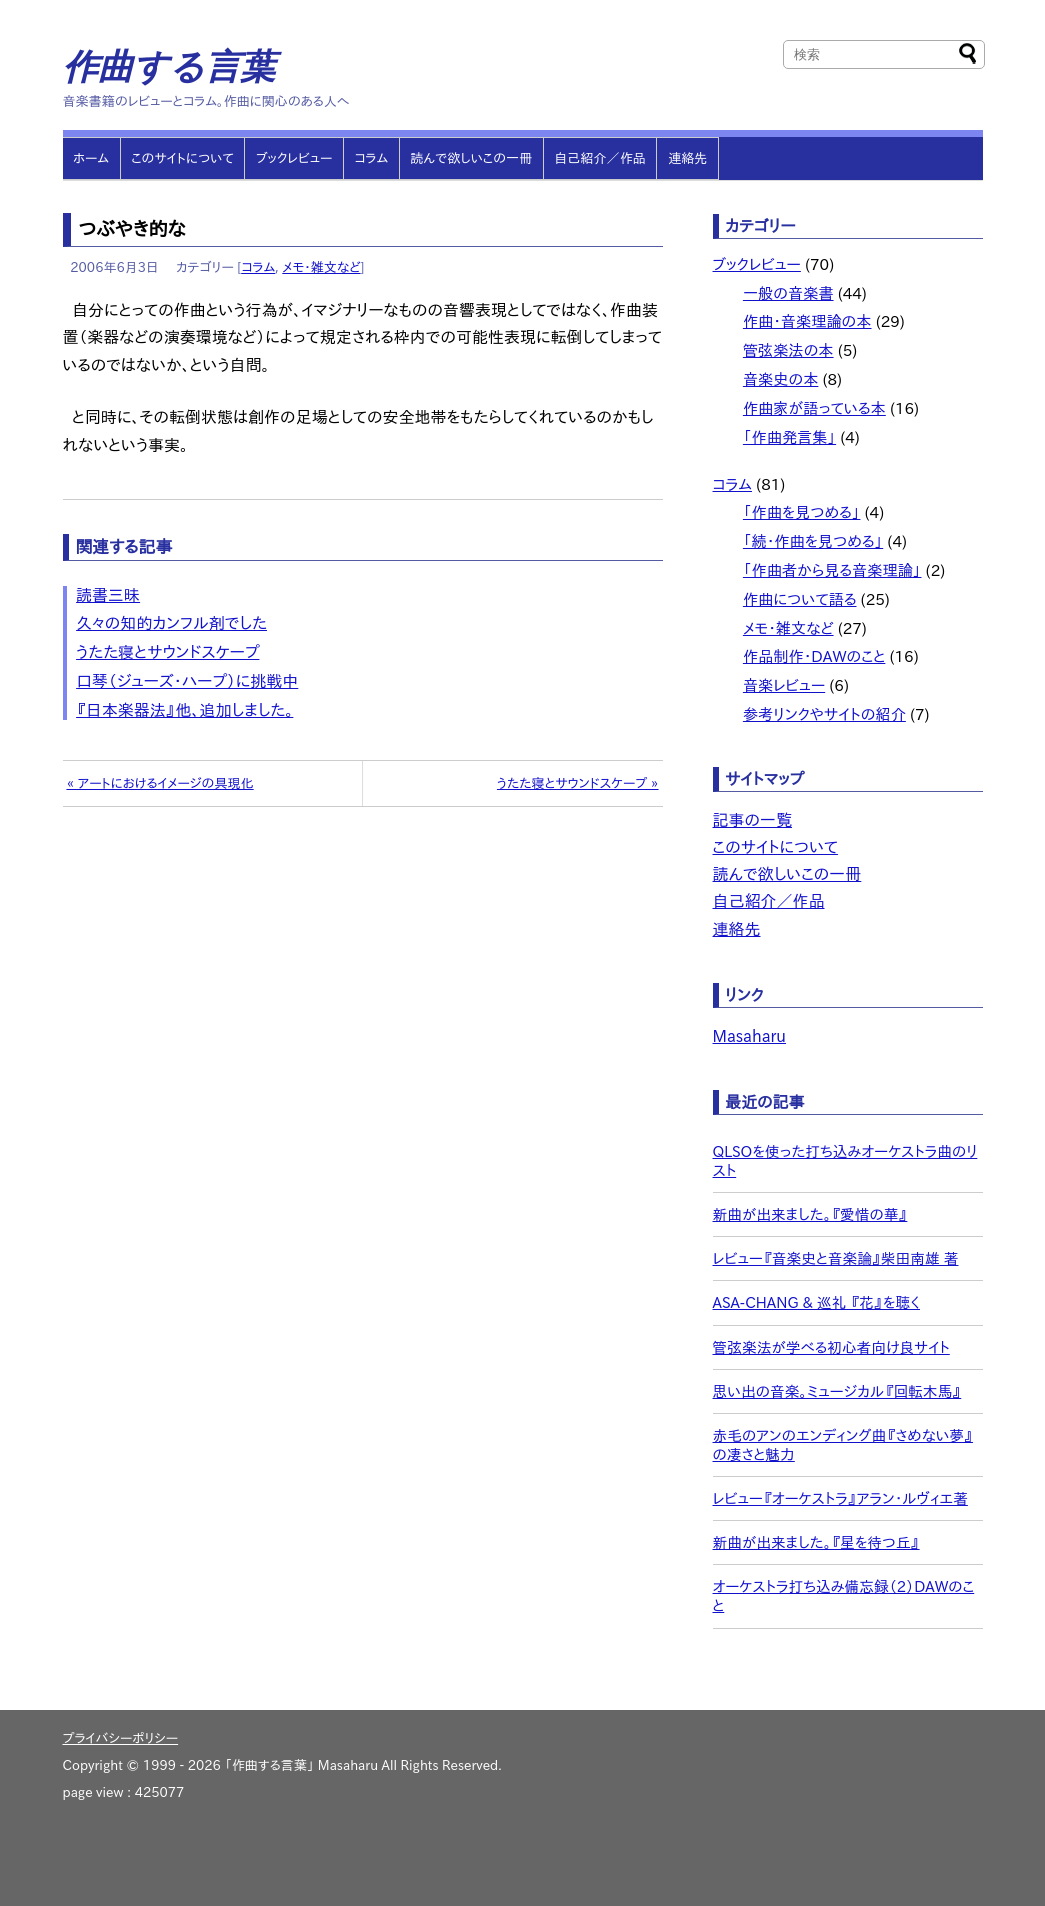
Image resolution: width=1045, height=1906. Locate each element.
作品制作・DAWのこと (814, 656)
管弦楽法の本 (788, 350)
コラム (371, 158)
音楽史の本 (781, 379)
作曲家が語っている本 (814, 408)
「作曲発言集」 (789, 437)
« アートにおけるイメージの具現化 (159, 783)
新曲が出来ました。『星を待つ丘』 (816, 1542)
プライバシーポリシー (121, 1738)
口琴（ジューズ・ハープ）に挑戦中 (187, 681)
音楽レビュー (784, 685)
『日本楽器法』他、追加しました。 (184, 710)
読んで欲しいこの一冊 (471, 158)
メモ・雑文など (321, 267)
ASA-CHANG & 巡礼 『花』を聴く (817, 1302)
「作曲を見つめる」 (802, 512)
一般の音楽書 (788, 293)
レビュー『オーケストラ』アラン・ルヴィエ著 (840, 1498)
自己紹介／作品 (600, 158)
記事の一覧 (753, 820)
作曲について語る (800, 599)
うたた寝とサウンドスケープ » (578, 783)
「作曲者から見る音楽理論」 (832, 570)
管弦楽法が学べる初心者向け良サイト (831, 1347)
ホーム (91, 158)
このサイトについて (182, 158)
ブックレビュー (294, 158)
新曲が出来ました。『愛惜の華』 (810, 1214)
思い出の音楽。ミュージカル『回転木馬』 (837, 1391)
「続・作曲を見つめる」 (813, 541)
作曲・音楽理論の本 (807, 321)
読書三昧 (108, 595)
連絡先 (687, 158)
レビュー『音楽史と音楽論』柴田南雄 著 (836, 1258)
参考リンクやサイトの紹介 (824, 714)
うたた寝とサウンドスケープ (167, 652)
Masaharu (750, 1036)
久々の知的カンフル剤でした (171, 623)
